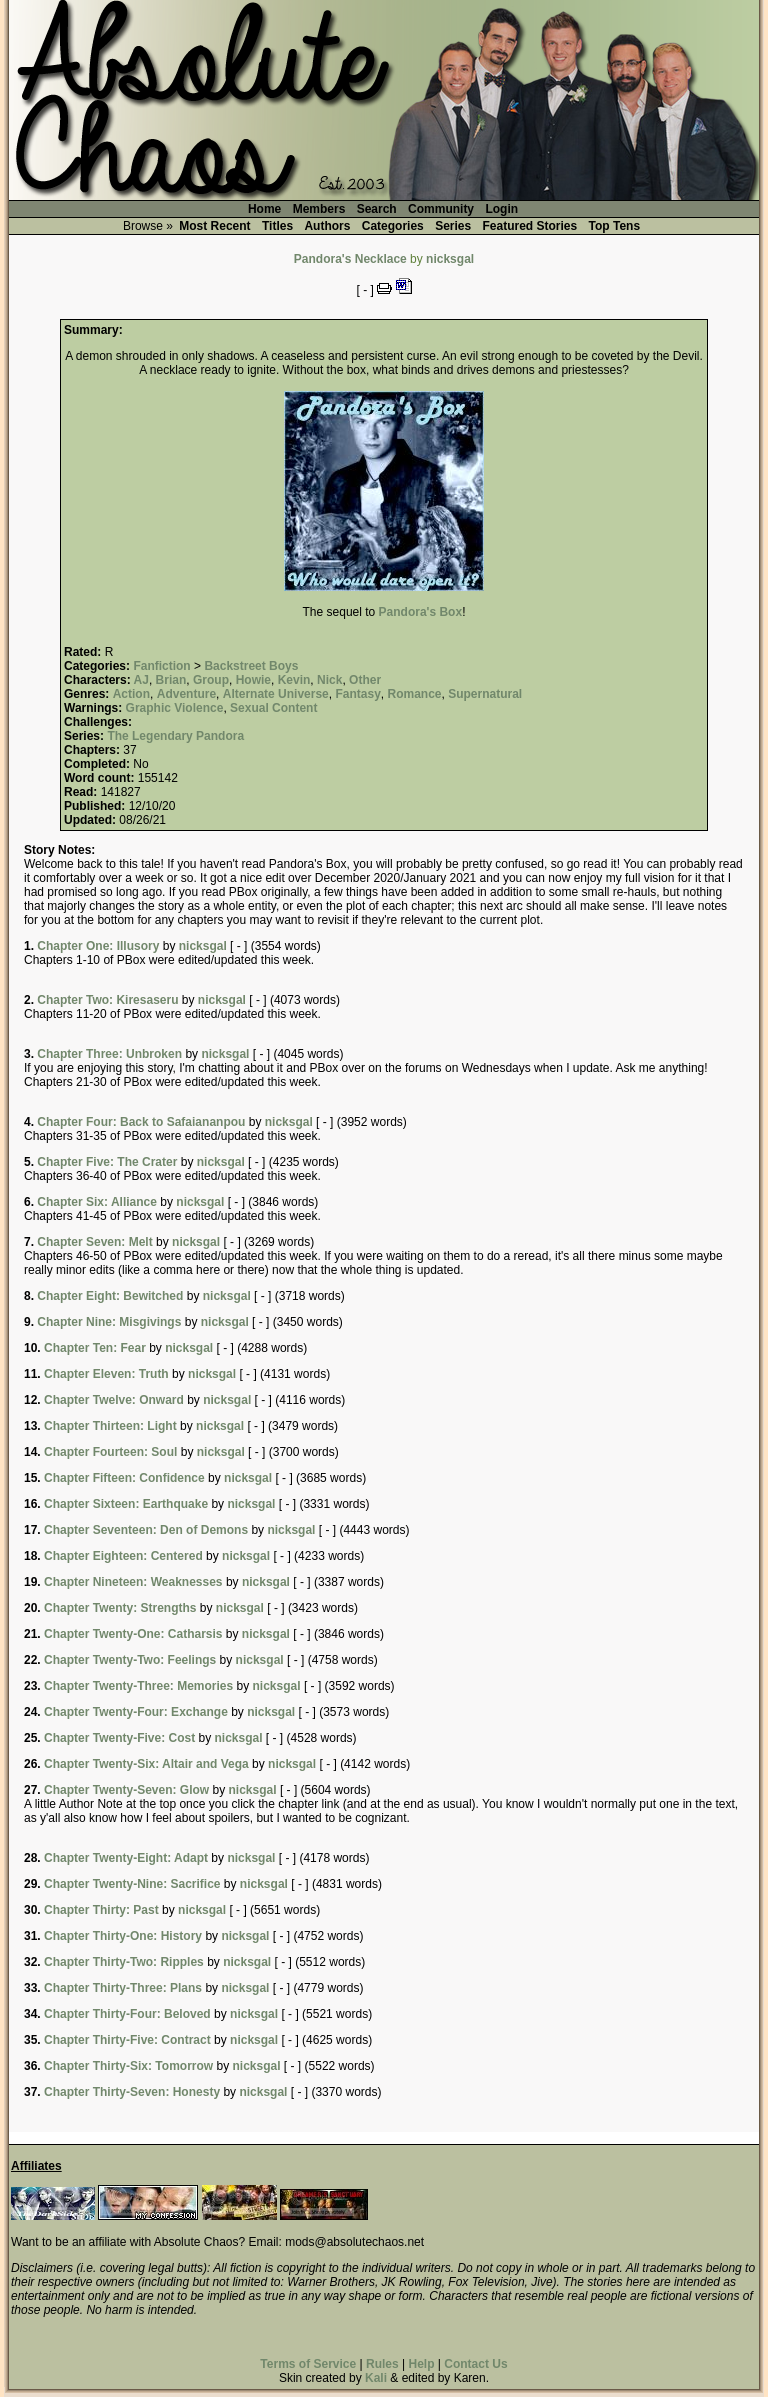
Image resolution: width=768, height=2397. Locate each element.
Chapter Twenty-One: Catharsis (133, 1634)
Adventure (186, 694)
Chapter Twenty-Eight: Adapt (126, 1858)
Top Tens (615, 226)
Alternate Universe (276, 694)
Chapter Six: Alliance (97, 1202)
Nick (329, 680)
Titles (277, 226)
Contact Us (475, 2364)
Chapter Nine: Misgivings (109, 1322)
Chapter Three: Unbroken (109, 1054)
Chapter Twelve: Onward (114, 1400)
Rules (382, 2364)
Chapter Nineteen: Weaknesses (133, 1582)
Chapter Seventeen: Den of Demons (146, 1530)
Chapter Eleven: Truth (106, 1374)
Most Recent (214, 226)
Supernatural (485, 694)
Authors (327, 226)
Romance (414, 694)
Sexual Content (273, 708)
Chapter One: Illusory (98, 946)
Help (421, 2364)
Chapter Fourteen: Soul (110, 1452)
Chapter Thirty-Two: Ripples (124, 1962)
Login (501, 209)
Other (365, 680)
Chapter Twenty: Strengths (120, 1608)
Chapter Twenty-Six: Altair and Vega (146, 1764)
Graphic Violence (175, 708)
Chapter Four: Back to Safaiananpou (141, 1122)
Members (319, 209)
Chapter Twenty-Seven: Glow (126, 1790)
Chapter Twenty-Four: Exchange (136, 1712)
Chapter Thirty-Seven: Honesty (132, 2092)
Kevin (294, 680)
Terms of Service (308, 2364)
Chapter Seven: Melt (94, 1242)
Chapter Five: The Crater (107, 1162)
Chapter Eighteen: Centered (123, 1556)
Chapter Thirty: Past (101, 1910)
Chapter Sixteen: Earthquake (126, 1504)
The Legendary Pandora (175, 736)
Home (264, 209)
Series (453, 226)
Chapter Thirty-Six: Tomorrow (128, 2066)
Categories (393, 226)
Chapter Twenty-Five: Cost (119, 1738)
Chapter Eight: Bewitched (110, 1296)
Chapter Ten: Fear (95, 1348)
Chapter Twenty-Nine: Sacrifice (132, 1884)
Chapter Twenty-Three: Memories (138, 1686)
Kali (376, 2378)
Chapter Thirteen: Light (110, 1426)
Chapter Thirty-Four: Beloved (127, 2014)
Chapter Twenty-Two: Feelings (130, 1660)
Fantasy (357, 694)
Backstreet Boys (251, 666)
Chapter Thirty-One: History (123, 1936)
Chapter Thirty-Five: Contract (127, 2040)
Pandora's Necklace (350, 259)
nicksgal (450, 259)
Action (131, 694)
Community (441, 209)
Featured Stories (530, 226)
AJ (141, 680)
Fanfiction (161, 666)
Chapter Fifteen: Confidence (124, 1478)
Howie (253, 680)
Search (377, 209)
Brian (171, 680)
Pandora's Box (421, 612)
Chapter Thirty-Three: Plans (123, 1988)
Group (211, 680)
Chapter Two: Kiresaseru (107, 1000)
